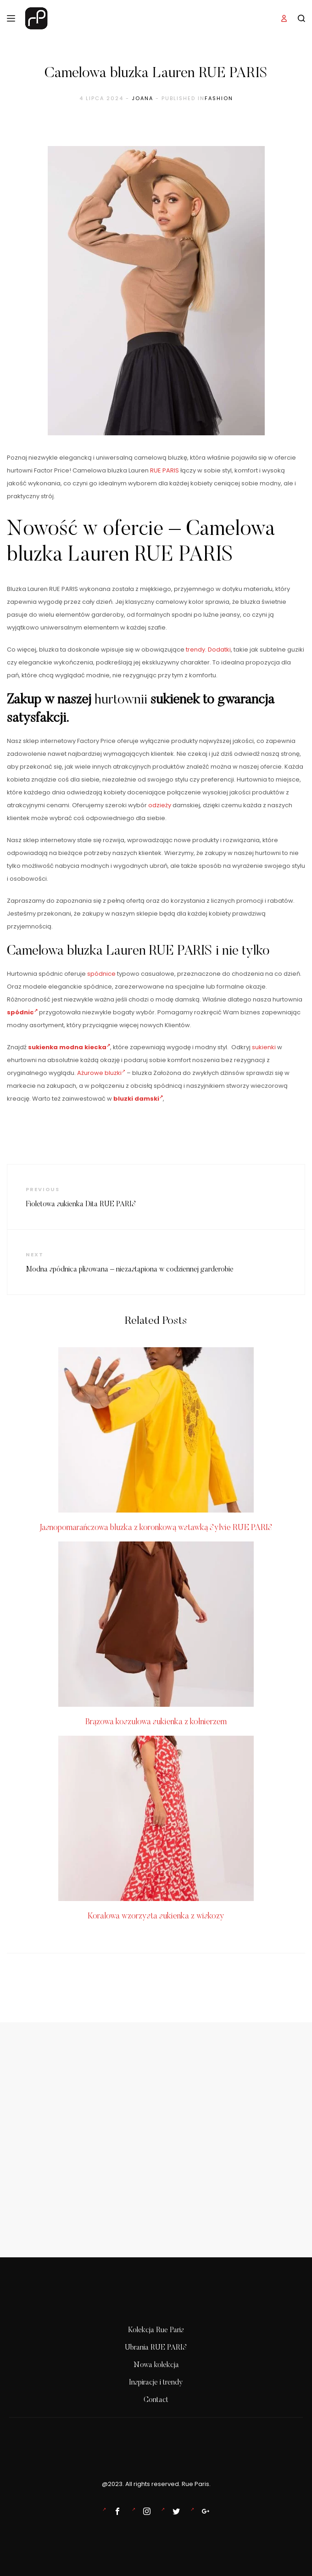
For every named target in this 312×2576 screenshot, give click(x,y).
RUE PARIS (164, 470)
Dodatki (219, 649)
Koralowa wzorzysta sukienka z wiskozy (156, 1916)
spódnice (101, 973)
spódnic (22, 1012)
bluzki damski (138, 1098)
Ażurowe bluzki (101, 1073)
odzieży (159, 805)
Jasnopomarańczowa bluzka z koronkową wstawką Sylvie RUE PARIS (156, 1528)
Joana (142, 98)
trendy (195, 649)
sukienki (264, 1047)
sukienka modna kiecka (69, 1047)
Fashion (219, 98)
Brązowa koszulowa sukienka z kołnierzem (156, 1722)
